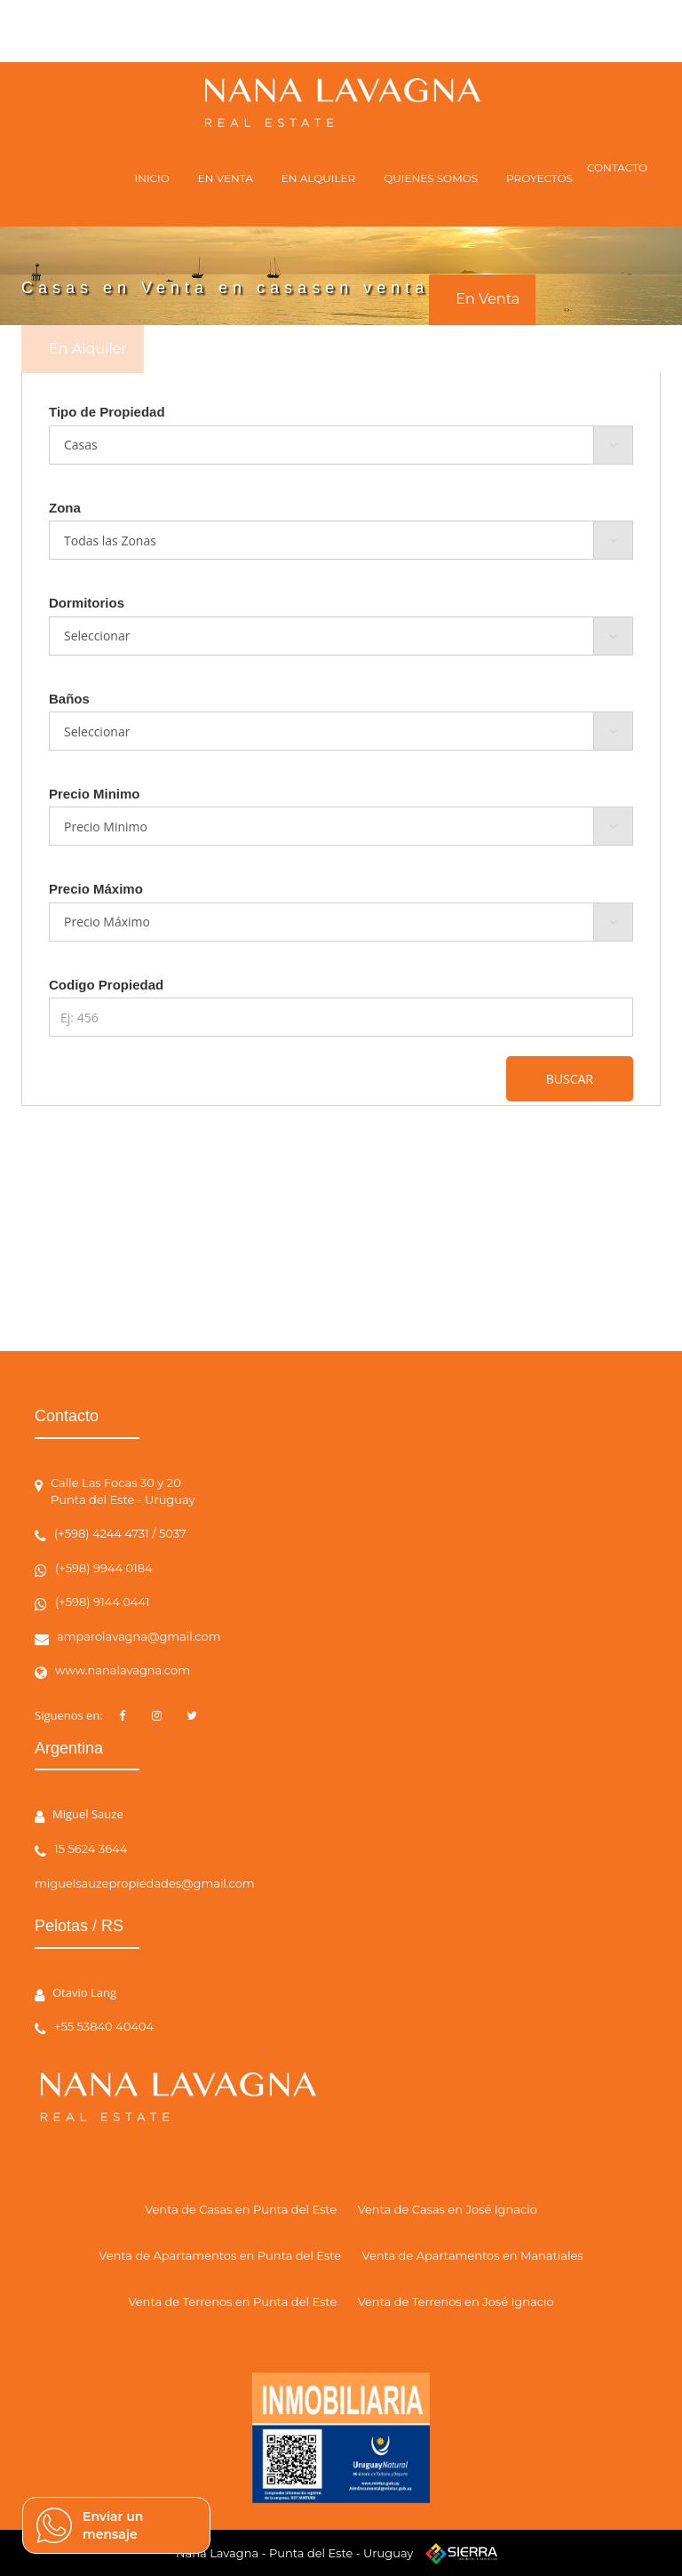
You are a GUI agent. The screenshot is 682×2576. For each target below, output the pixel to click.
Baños (69, 698)
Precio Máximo (96, 888)
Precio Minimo (94, 793)
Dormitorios (86, 602)
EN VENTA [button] (225, 178)
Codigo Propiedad (106, 984)
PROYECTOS (539, 178)
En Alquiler (88, 348)
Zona (65, 507)
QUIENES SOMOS (431, 178)
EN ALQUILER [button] (318, 178)
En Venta (487, 298)
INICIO (152, 178)
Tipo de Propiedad (107, 411)
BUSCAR (569, 1078)
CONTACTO (617, 167)
